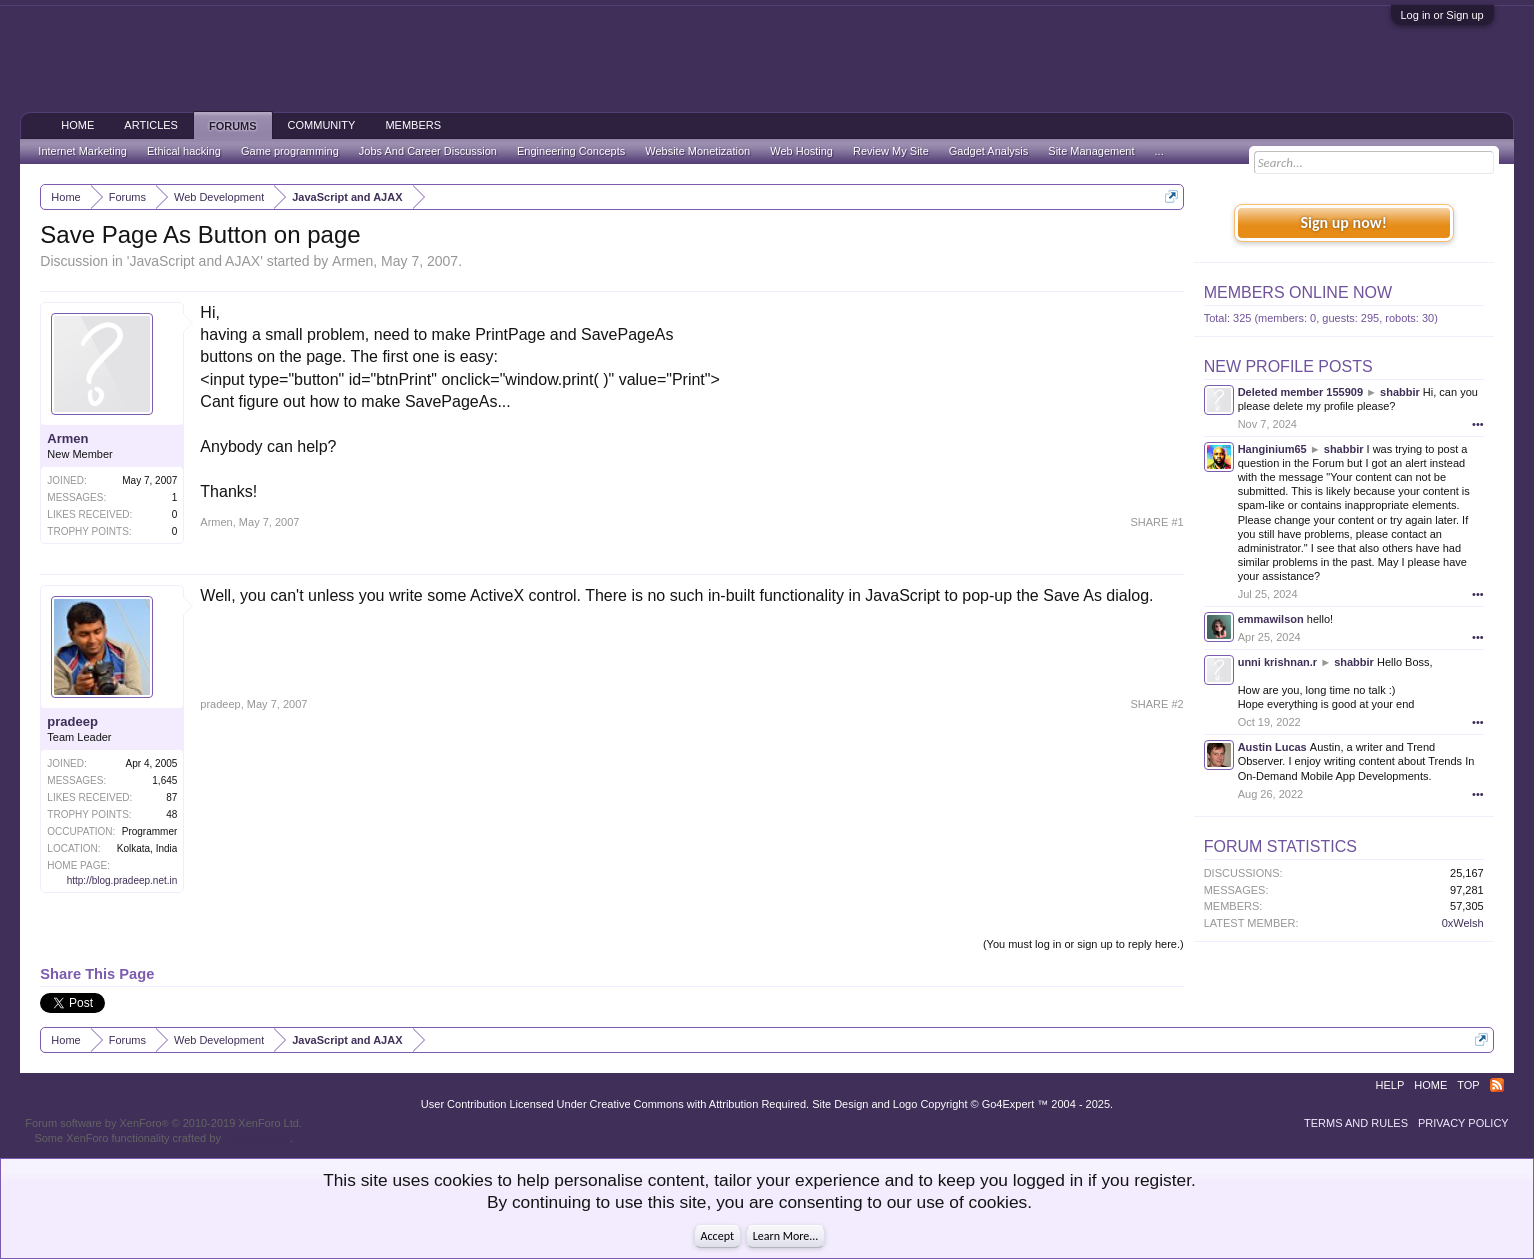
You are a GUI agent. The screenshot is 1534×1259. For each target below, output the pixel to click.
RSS (1497, 1085)
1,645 (164, 780)
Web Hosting (801, 151)
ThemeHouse (257, 1138)
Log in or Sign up (1442, 15)
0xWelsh (1463, 923)
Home (77, 125)
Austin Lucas (1272, 747)
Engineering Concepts (571, 151)
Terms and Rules (1356, 1123)
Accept (717, 1236)
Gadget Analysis (989, 151)
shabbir (1400, 392)
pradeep (72, 721)
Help (1390, 1085)
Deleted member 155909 (1300, 392)
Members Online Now (1298, 292)
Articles (151, 125)
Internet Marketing (82, 151)
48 (171, 814)
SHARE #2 (1156, 704)
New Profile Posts (1288, 366)
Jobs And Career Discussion (428, 151)
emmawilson (1271, 619)
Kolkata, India (147, 848)
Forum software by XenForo (163, 1123)
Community (322, 125)
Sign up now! (1343, 222)
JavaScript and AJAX (194, 261)
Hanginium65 (1272, 449)
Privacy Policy (1463, 1123)
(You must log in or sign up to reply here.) (1083, 944)
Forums (233, 126)
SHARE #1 (1156, 522)
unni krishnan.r (1277, 662)
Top (1468, 1085)
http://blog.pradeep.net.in (122, 880)
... (1159, 151)
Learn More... (786, 1236)
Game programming (290, 151)
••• (1478, 424)
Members (413, 125)
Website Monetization (697, 151)
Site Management (1091, 151)
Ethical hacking (184, 151)
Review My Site (891, 151)
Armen (352, 261)
